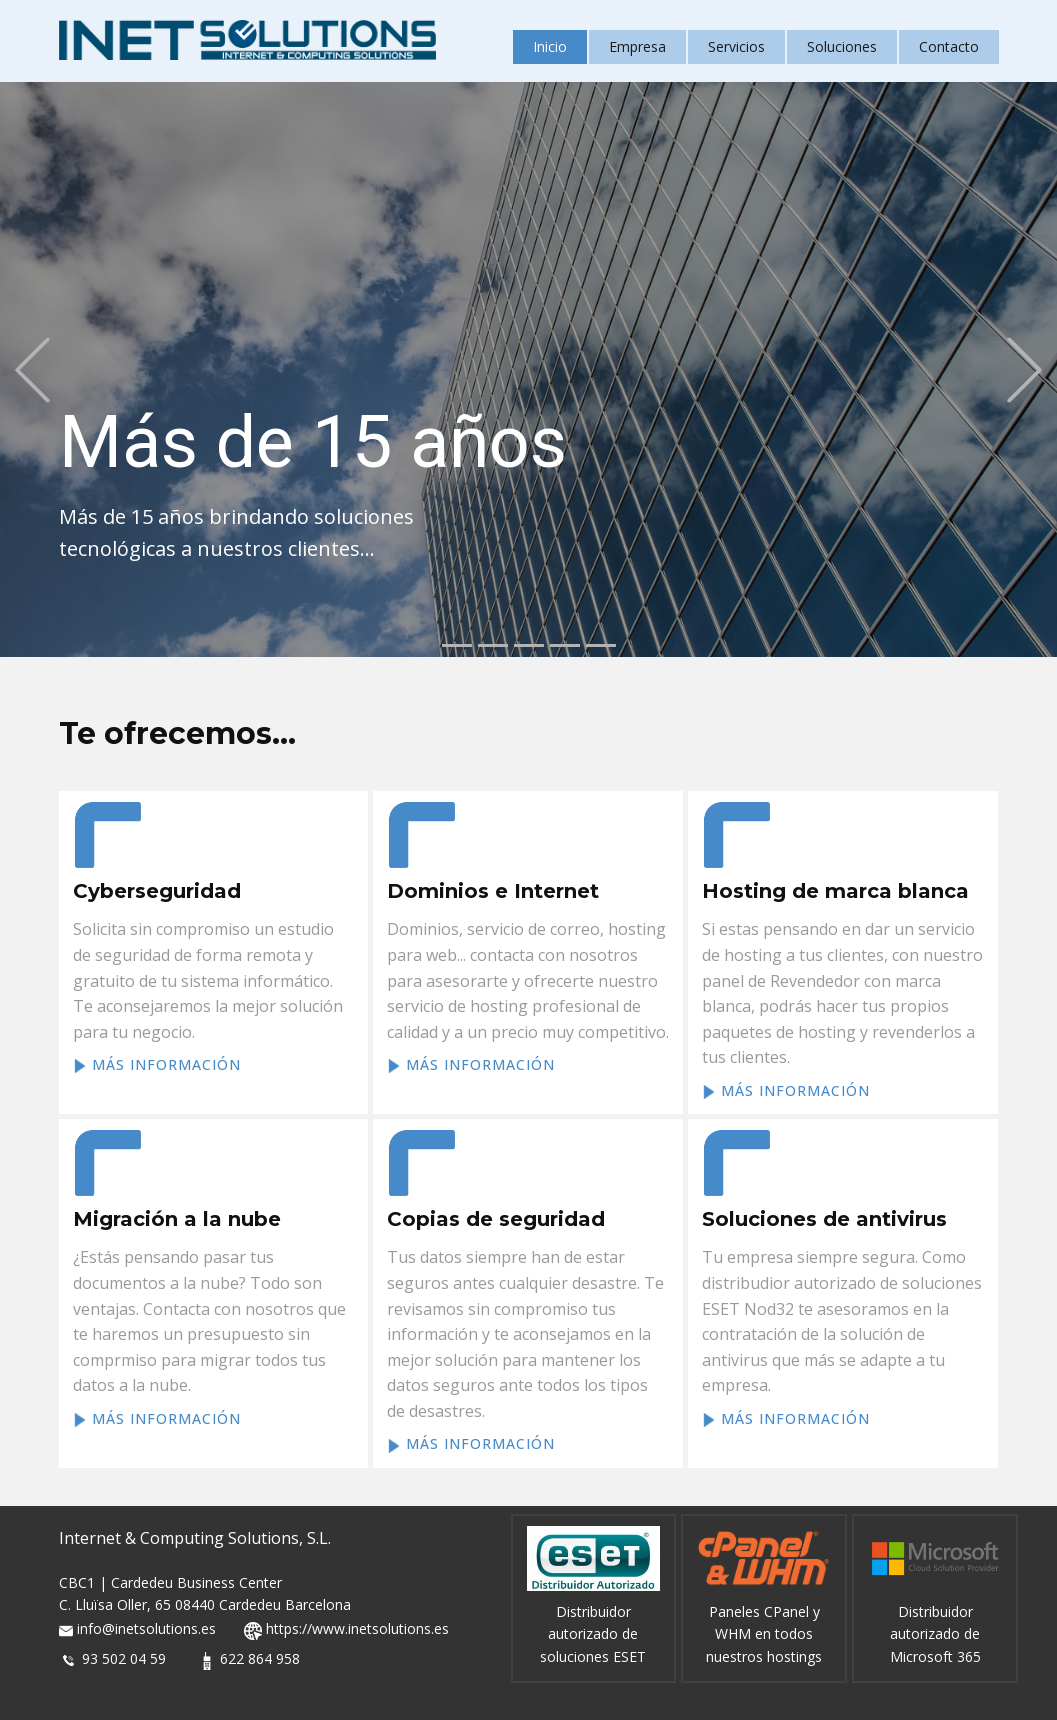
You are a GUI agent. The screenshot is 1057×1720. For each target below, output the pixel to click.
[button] (32, 369)
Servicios (736, 46)
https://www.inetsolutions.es (357, 1629)
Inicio (550, 46)
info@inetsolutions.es (146, 1629)
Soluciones (842, 46)
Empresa (637, 46)
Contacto (949, 46)
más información (157, 1065)
